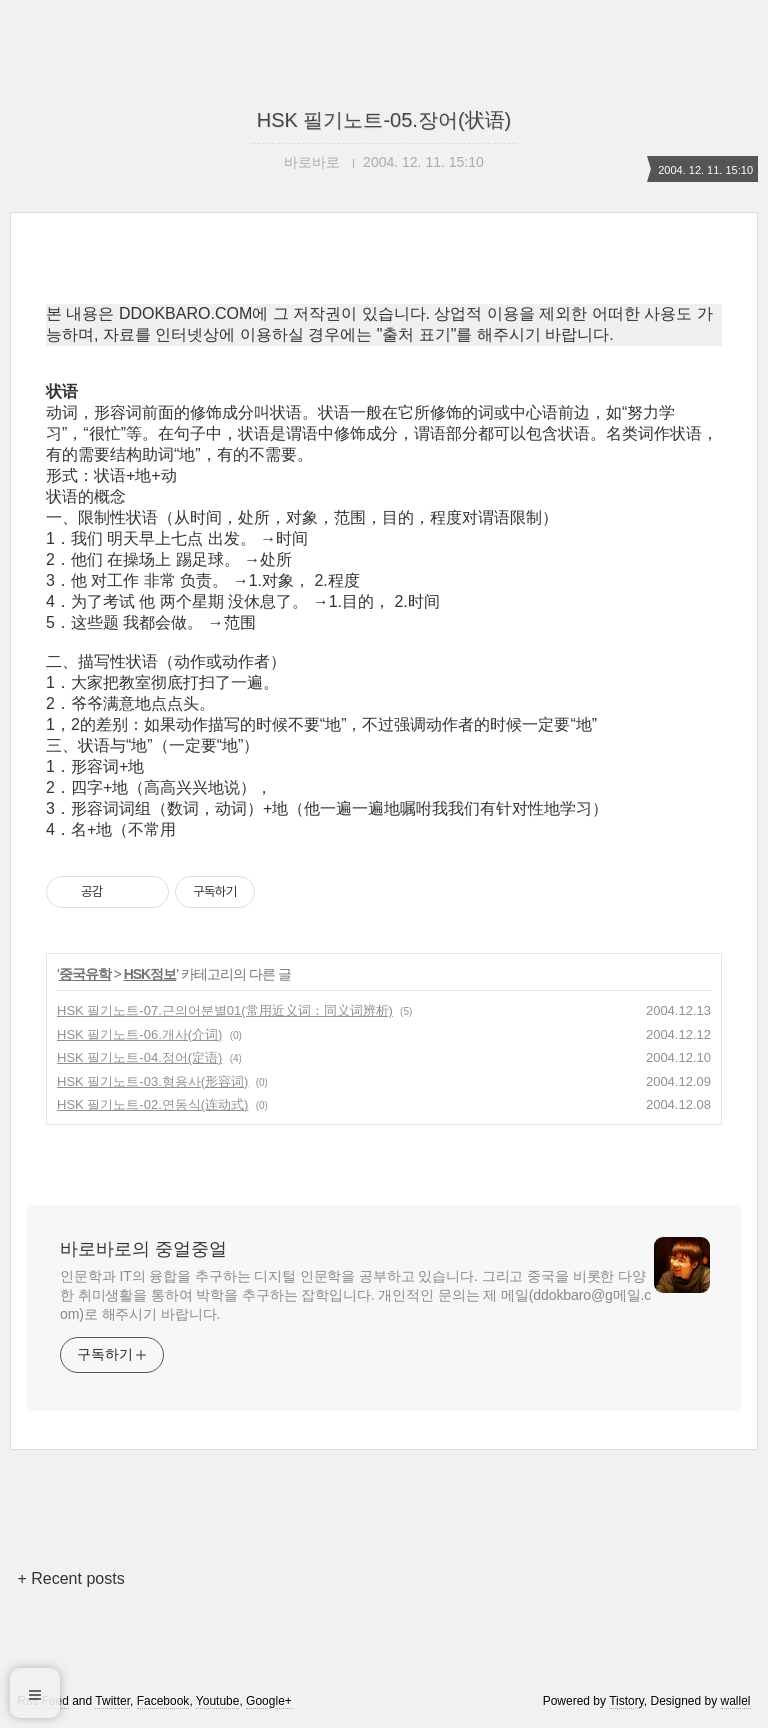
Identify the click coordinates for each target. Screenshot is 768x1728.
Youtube (218, 1701)
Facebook (163, 1701)
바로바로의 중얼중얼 (143, 1249)
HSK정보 (150, 974)
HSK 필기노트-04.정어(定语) (139, 1057)
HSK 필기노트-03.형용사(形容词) (152, 1081)
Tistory (626, 1701)
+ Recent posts (70, 1578)
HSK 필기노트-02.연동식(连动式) (152, 1104)
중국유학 (85, 974)
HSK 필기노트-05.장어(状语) (384, 120)
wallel (736, 1701)
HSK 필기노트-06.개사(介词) (139, 1034)
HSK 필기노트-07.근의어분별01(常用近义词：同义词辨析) (225, 1010)
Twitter (112, 1701)
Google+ (269, 1701)
